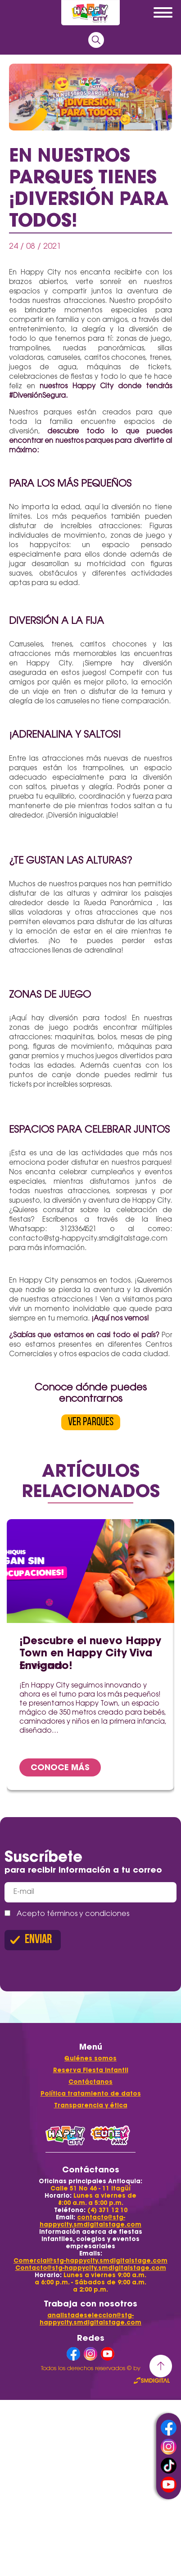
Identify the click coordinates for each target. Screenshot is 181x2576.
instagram (168, 2447)
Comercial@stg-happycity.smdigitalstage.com (90, 2260)
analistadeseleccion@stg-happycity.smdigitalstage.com (90, 2318)
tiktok (168, 2466)
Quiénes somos (90, 2058)
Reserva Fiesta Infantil (90, 2070)
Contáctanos (90, 2082)
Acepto (67, 1914)
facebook (168, 2428)
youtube (168, 2484)
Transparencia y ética (90, 2105)
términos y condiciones (88, 1914)
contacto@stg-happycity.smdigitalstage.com (90, 2220)
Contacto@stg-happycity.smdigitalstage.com (90, 2268)
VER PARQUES (90, 1422)
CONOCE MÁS (60, 1767)
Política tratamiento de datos (91, 2093)
